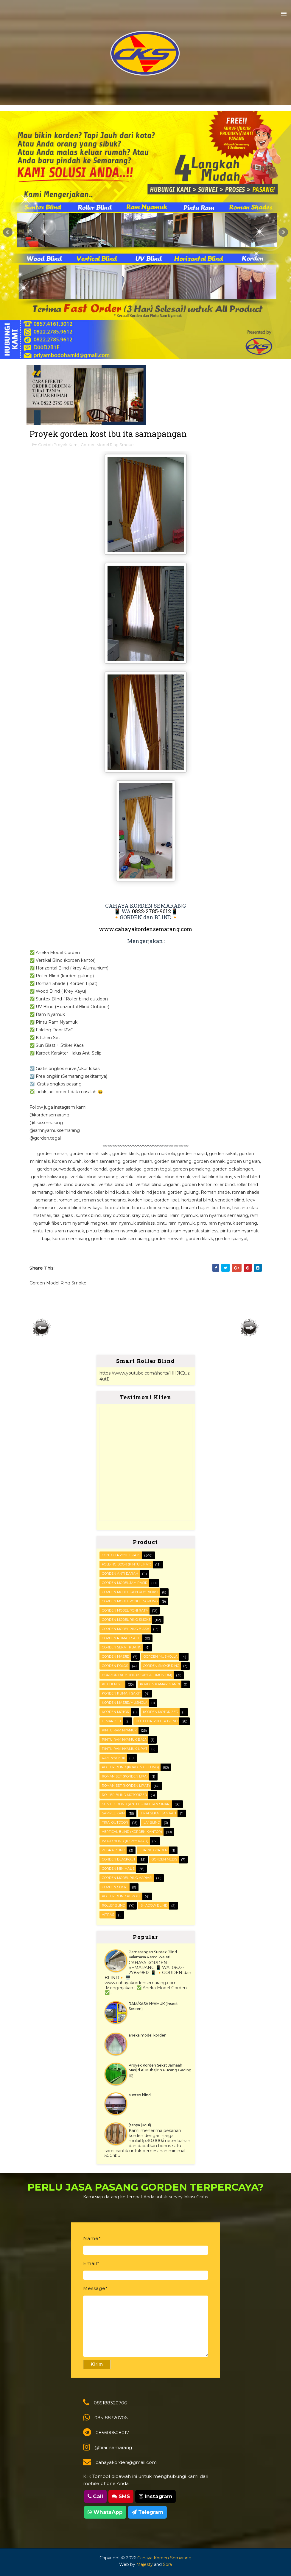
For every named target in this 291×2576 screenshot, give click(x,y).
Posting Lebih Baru (41, 1328)
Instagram (155, 2496)
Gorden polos (115, 1666)
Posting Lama (249, 1328)
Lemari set (112, 1721)
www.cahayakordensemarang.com (145, 929)
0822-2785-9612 (151, 911)
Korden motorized (160, 1712)
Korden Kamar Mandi (160, 1684)
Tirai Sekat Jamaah (158, 1813)
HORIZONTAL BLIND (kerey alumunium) (137, 1675)
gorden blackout (119, 1859)
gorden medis (164, 1859)
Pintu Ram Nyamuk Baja (124, 1739)
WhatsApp (105, 2512)
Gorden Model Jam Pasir (124, 1583)
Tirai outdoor (115, 1822)
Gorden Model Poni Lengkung (130, 1601)
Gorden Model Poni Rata (125, 1610)
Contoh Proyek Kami (58, 444)
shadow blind (154, 1905)
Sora (167, 2564)
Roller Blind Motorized (124, 1795)
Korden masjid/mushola (124, 1702)
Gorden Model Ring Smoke (107, 444)
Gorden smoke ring (161, 1666)
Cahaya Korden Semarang (164, 2558)
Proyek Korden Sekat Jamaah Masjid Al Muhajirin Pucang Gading (160, 2068)
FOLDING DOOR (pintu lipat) (126, 1564)
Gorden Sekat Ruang (121, 1647)
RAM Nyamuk (113, 1758)
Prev (8, 232)
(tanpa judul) (140, 2125)
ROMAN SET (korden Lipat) (126, 1785)
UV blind (152, 1822)
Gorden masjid (115, 1656)
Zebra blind (113, 1850)
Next (283, 232)
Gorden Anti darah (120, 1573)
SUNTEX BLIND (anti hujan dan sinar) (136, 1804)
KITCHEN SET (113, 1684)
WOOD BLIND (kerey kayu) (125, 1841)
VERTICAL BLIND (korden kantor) (132, 1832)
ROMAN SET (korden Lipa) (125, 1776)
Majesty (144, 2564)
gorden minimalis (118, 1868)
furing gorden (153, 1850)
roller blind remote (121, 1896)
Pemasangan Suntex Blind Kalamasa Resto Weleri (153, 1954)
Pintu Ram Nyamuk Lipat (124, 1749)
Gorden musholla (161, 1656)
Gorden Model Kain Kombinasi (130, 1592)
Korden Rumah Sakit (121, 1693)
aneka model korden (147, 2035)
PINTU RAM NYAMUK (119, 1730)
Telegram (147, 2512)
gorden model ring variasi (127, 1878)
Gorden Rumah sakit (121, 1638)
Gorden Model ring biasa (125, 1629)
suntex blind (140, 2095)
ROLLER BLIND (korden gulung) (130, 1767)
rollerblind (113, 1905)
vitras (108, 1915)
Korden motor (115, 1712)
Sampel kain (113, 1813)
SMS (121, 2496)
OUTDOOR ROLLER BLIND (157, 1721)
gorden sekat (115, 1887)
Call (95, 2496)
